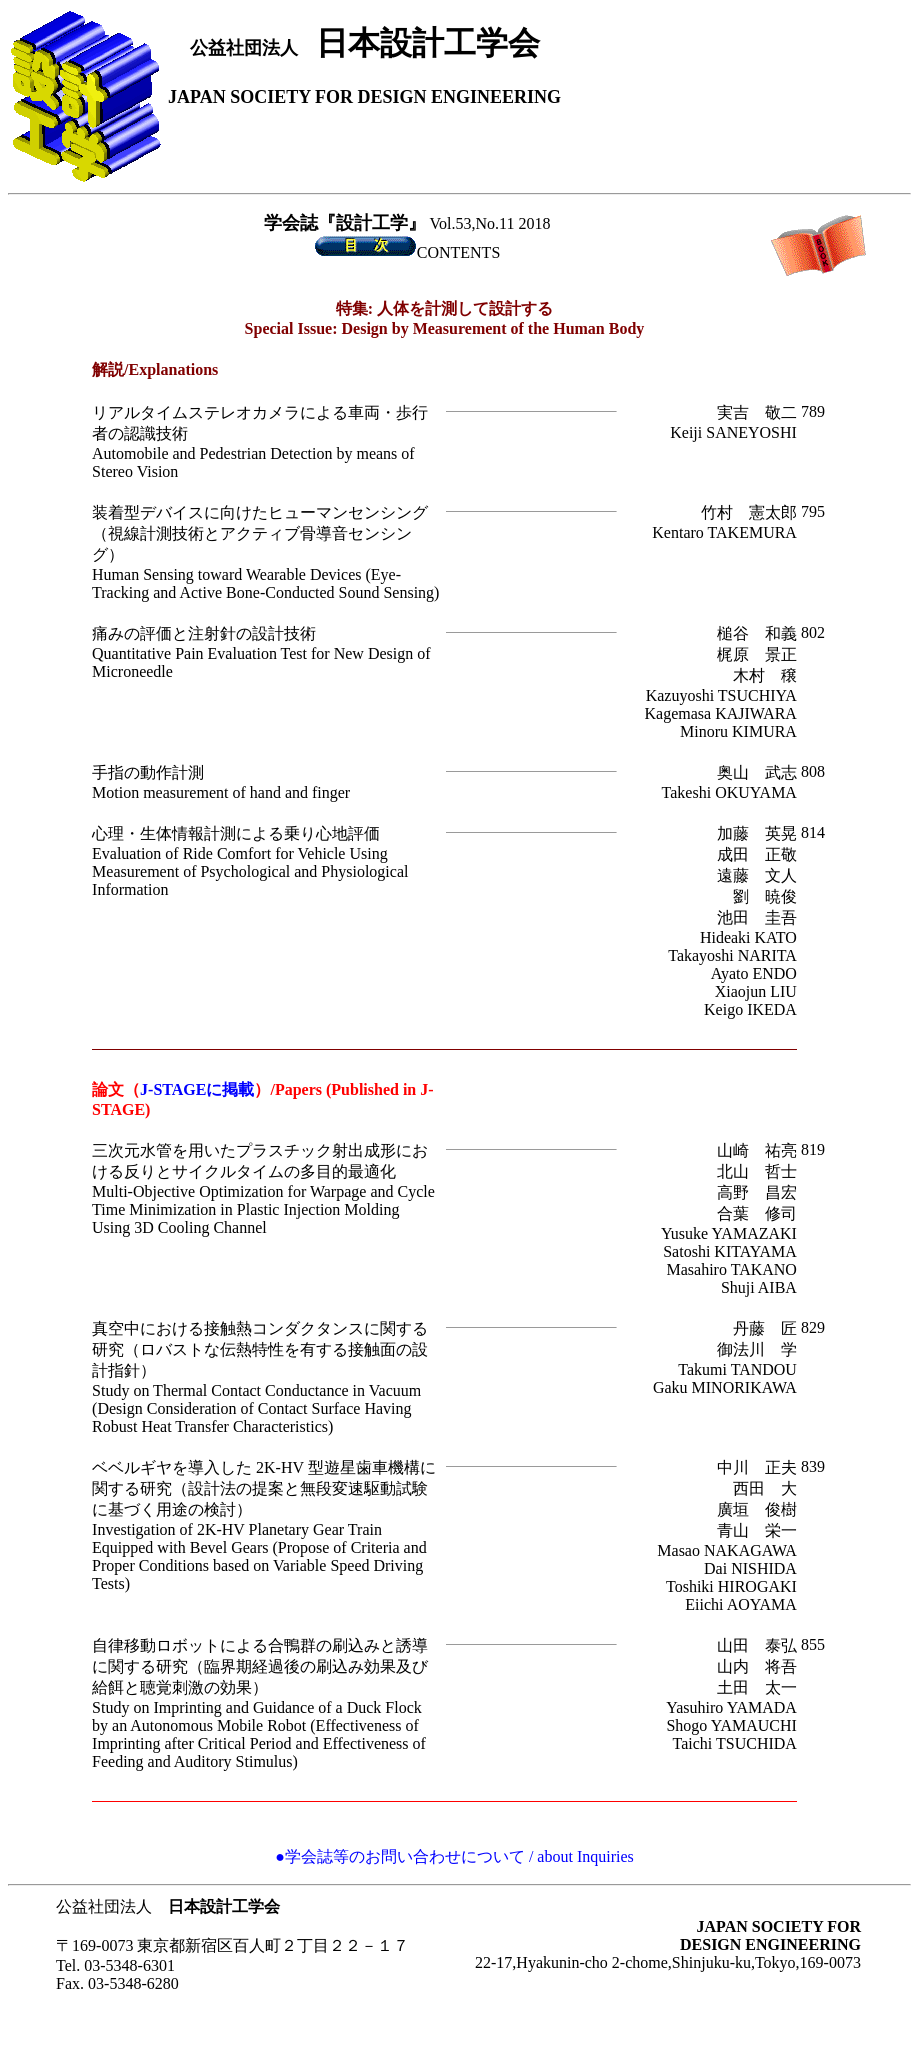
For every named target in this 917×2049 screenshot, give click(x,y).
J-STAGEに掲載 (197, 1089)
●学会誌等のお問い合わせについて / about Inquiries (454, 1856)
